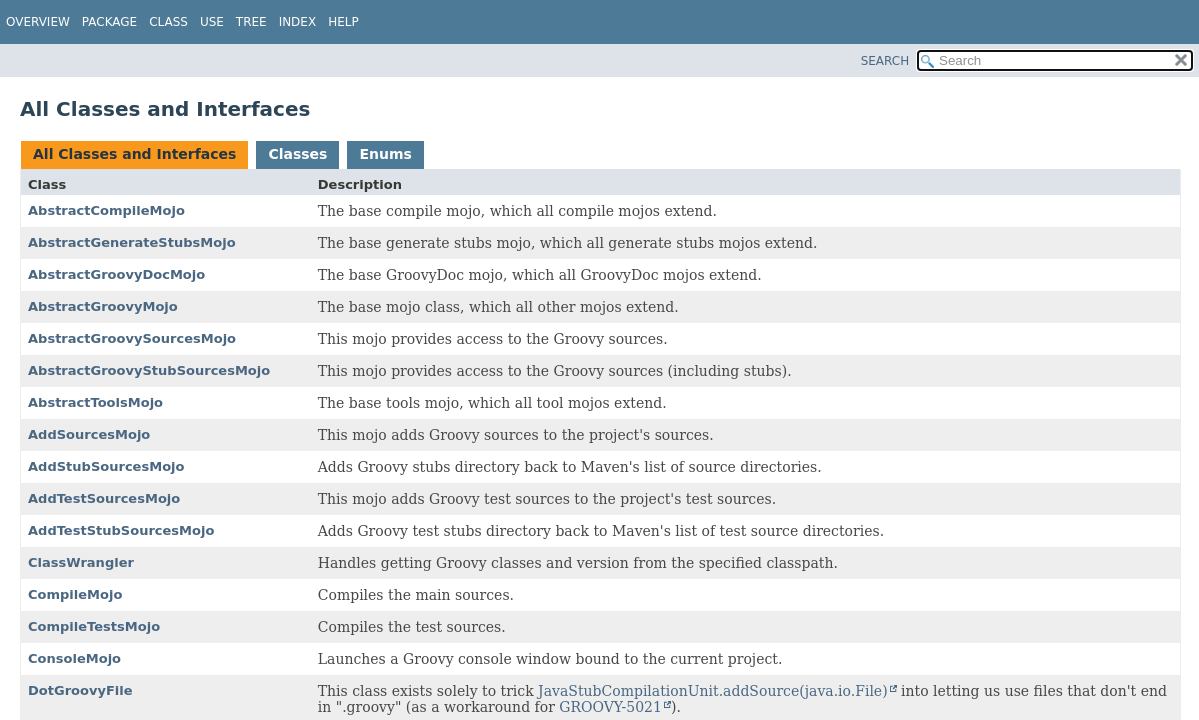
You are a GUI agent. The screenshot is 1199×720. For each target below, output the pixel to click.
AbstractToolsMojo (95, 402)
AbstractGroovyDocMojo (116, 274)
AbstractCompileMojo (106, 210)
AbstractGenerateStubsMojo (132, 242)
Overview (38, 22)
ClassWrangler (81, 562)
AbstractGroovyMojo (103, 306)
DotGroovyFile (80, 690)
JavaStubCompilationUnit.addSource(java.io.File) (713, 691)
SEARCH (885, 61)
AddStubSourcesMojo (106, 466)
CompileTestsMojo (94, 626)
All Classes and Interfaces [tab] (134, 154)
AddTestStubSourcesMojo (121, 530)
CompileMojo (75, 594)
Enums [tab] (385, 154)
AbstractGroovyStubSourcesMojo (149, 370)
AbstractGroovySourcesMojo (132, 338)
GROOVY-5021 (610, 707)
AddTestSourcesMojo (104, 498)
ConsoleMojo (74, 658)
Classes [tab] (297, 154)
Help (343, 22)
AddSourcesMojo (89, 434)
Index (298, 22)
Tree (251, 22)
